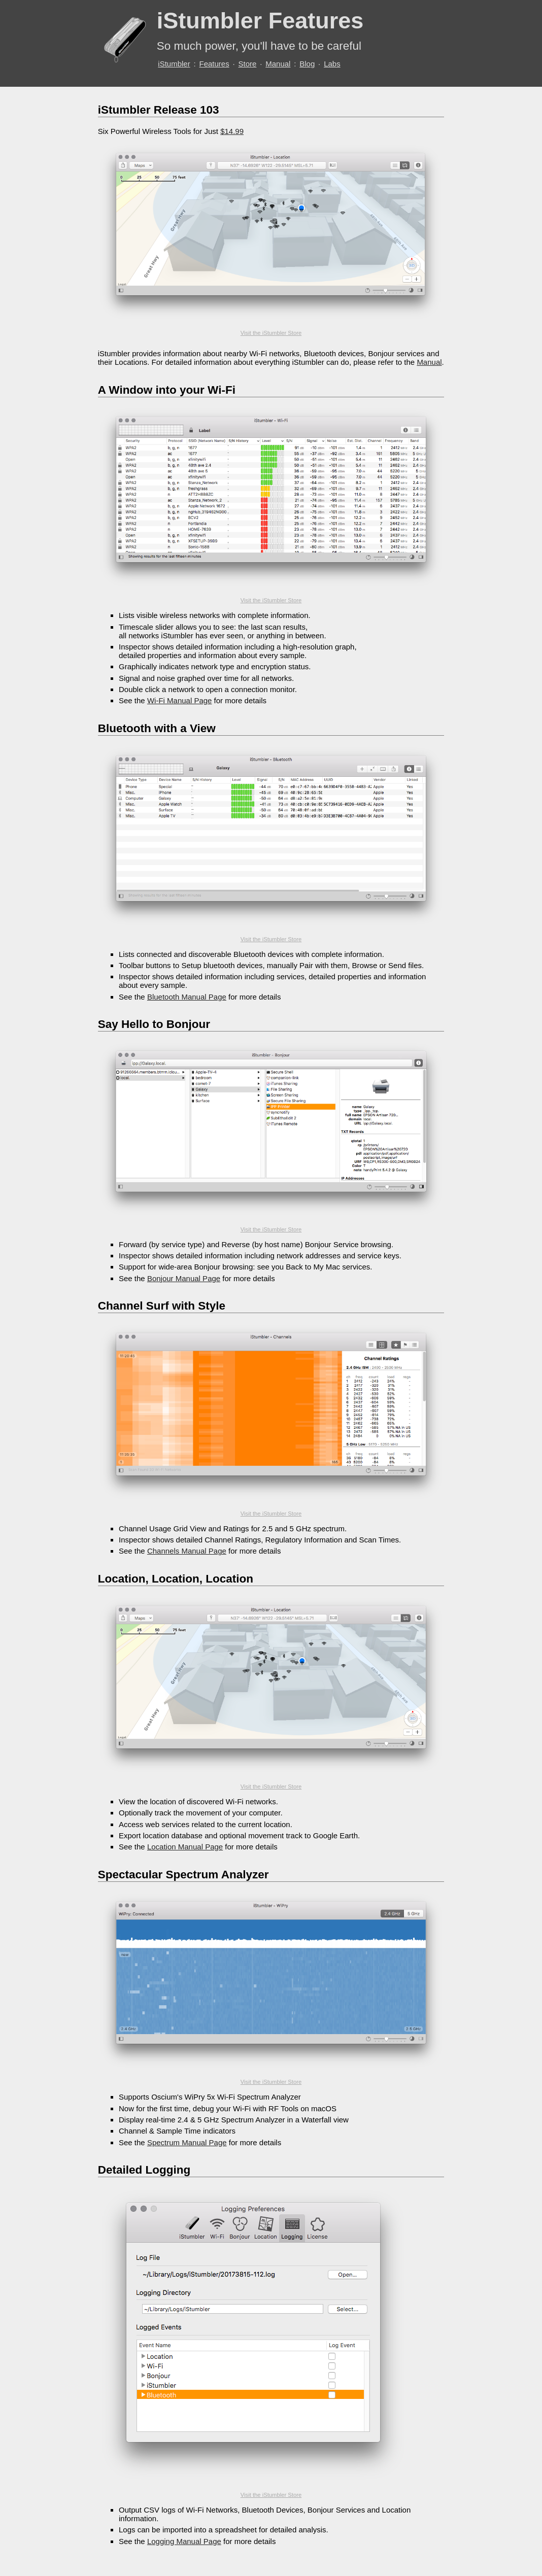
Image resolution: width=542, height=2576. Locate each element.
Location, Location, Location (175, 1578)
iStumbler (174, 63)
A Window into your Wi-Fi (166, 390)
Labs (332, 63)
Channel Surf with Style (161, 1305)
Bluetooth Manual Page (186, 996)
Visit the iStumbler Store (271, 333)
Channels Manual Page (186, 1551)
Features (214, 63)
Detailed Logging (144, 2169)
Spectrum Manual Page (187, 2142)
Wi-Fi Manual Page (179, 700)
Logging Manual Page (184, 2541)
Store (248, 63)
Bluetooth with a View (157, 728)
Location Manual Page (185, 1846)
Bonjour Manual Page (183, 1278)
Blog (307, 63)
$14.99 (232, 131)
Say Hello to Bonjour (154, 1024)
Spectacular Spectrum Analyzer (183, 1874)
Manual (277, 63)
